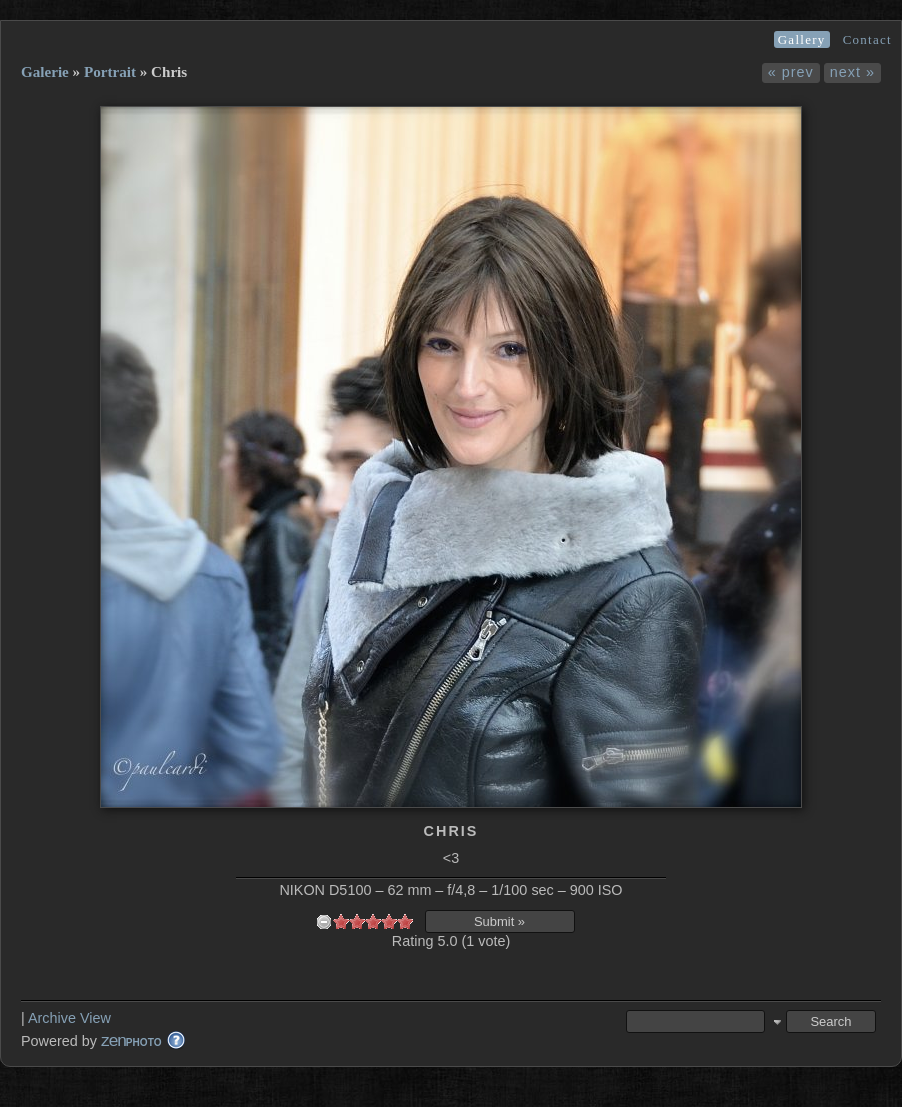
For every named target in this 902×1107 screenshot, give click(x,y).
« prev (791, 72)
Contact (867, 39)
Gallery (802, 39)
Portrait (110, 72)
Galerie (45, 72)
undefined (324, 921)
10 (405, 921)
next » (852, 72)
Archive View (69, 1018)
